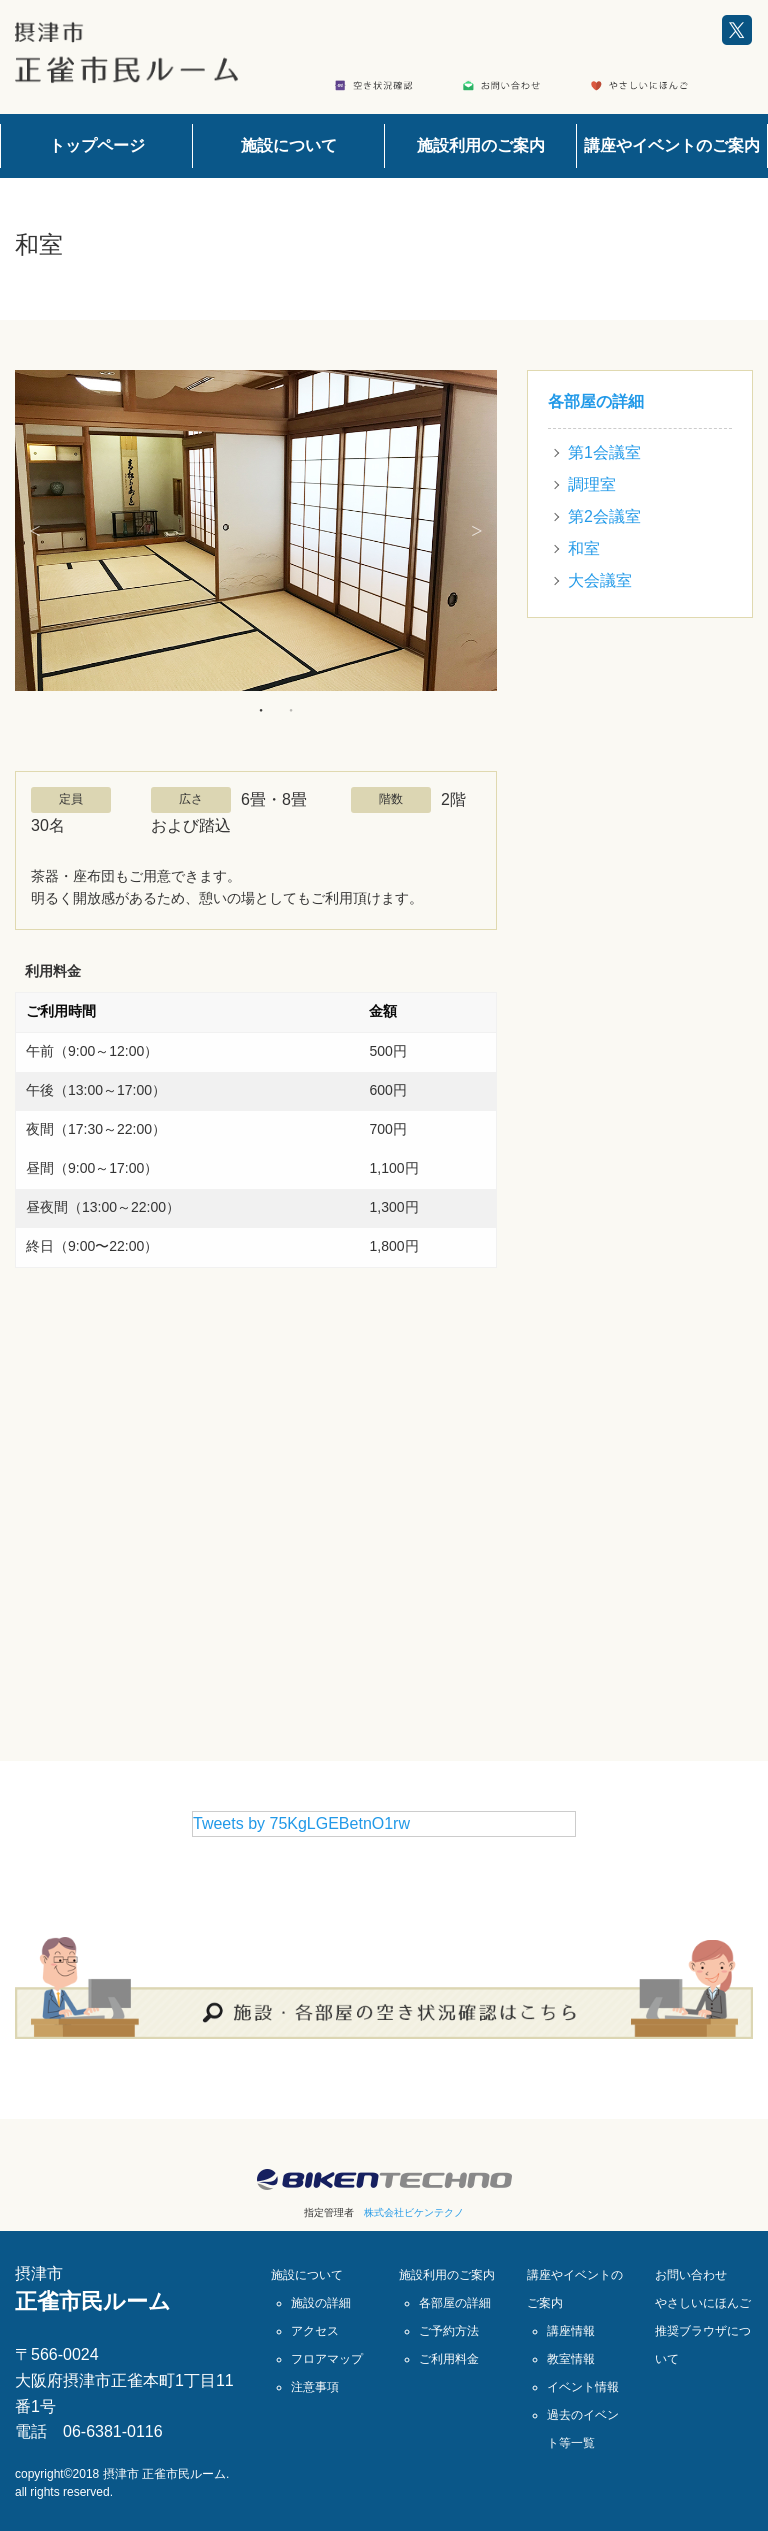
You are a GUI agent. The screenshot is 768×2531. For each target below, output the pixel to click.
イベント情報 (583, 2387)
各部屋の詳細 (596, 401)
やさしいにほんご (703, 2303)
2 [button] (291, 710)
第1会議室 (604, 452)
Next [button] (477, 531)
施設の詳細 (321, 2303)
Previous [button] (35, 531)
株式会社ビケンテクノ (414, 2212)
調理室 (592, 484)
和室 (584, 548)
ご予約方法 (449, 2331)
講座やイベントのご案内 (672, 145)
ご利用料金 (449, 2359)
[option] (256, 530)
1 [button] (261, 710)
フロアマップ (327, 2359)
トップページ (97, 145)
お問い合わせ (691, 2275)
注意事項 (315, 2387)
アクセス (315, 2331)
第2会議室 (604, 516)
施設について (289, 145)
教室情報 (571, 2359)
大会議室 (600, 580)
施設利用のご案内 (481, 145)
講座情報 (571, 2331)
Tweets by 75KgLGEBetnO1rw (301, 1823)
